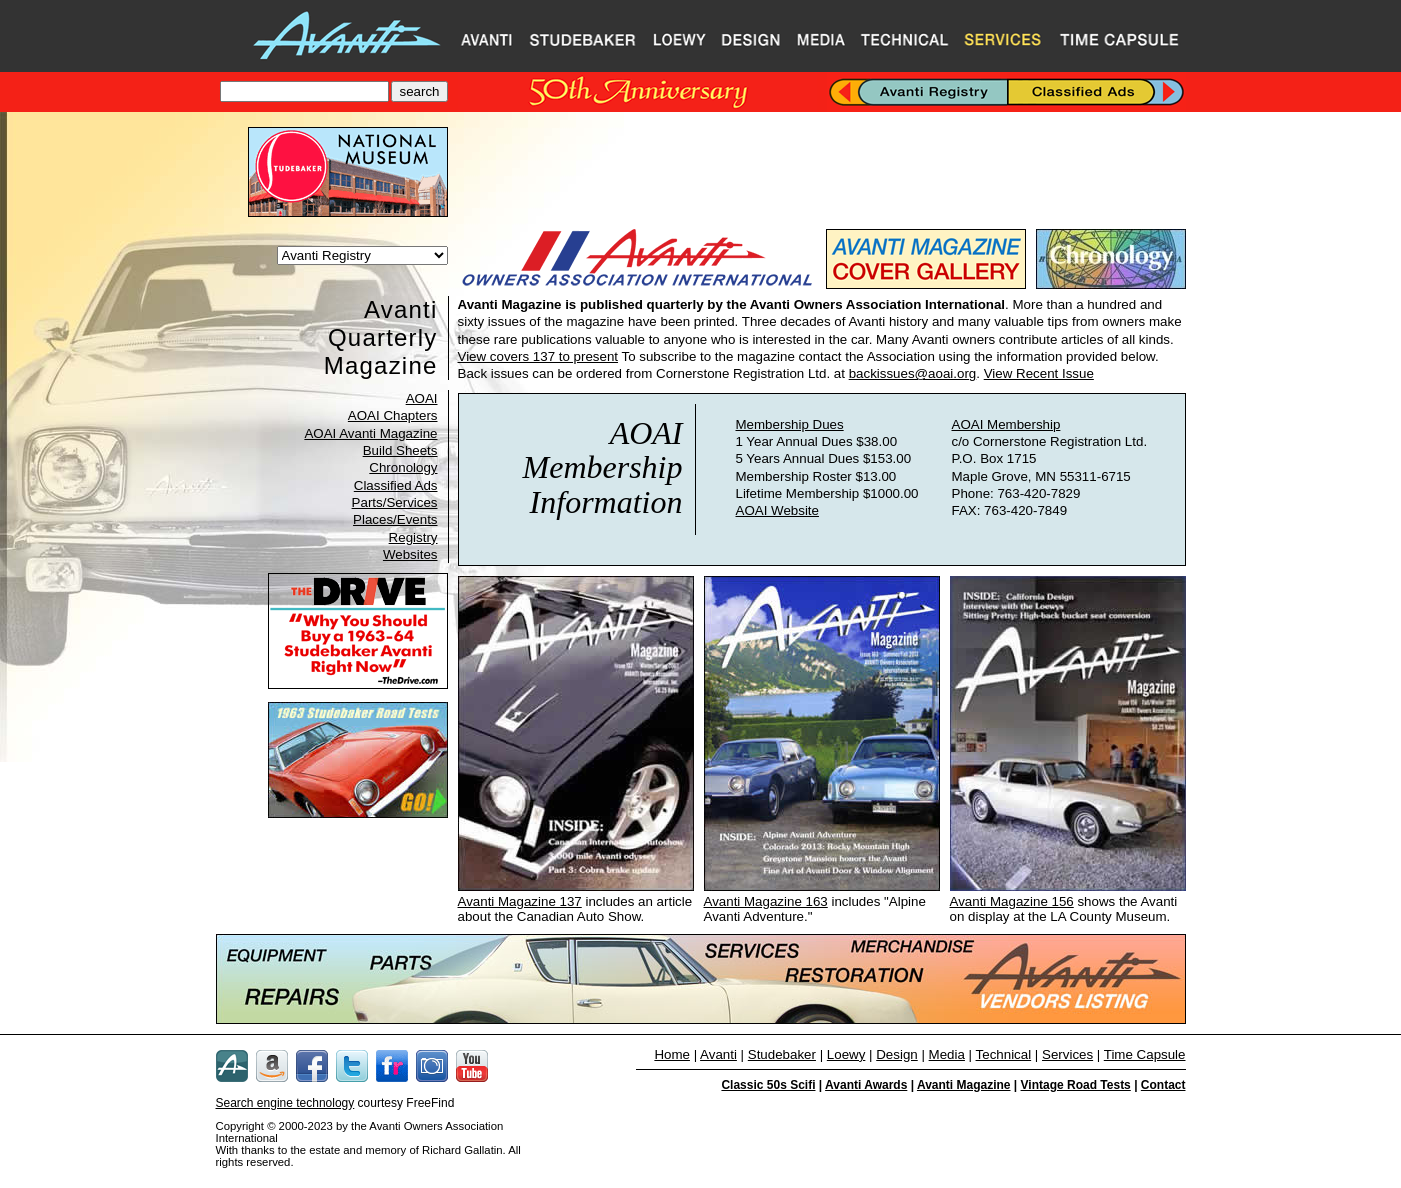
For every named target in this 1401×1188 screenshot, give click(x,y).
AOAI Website (777, 510)
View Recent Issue (1039, 373)
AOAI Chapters (393, 415)
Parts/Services (395, 502)
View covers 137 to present (538, 356)
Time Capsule (1145, 1054)
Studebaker (782, 1054)
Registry (413, 537)
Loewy (846, 1054)
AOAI (422, 398)
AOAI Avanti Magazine (370, 433)
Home (672, 1054)
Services (1067, 1054)
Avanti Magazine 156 (1012, 901)
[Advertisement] (822, 172)
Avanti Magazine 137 (520, 901)
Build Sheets (400, 450)
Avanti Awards (866, 1085)
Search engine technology (285, 1103)
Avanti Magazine (964, 1085)
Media (947, 1054)
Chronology (403, 467)
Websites (410, 554)
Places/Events (395, 519)
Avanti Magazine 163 (766, 901)
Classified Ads (396, 485)
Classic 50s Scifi (768, 1085)
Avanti (718, 1054)
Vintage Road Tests (1076, 1085)
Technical (1004, 1054)
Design (897, 1054)
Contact (1163, 1085)
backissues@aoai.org (913, 373)
